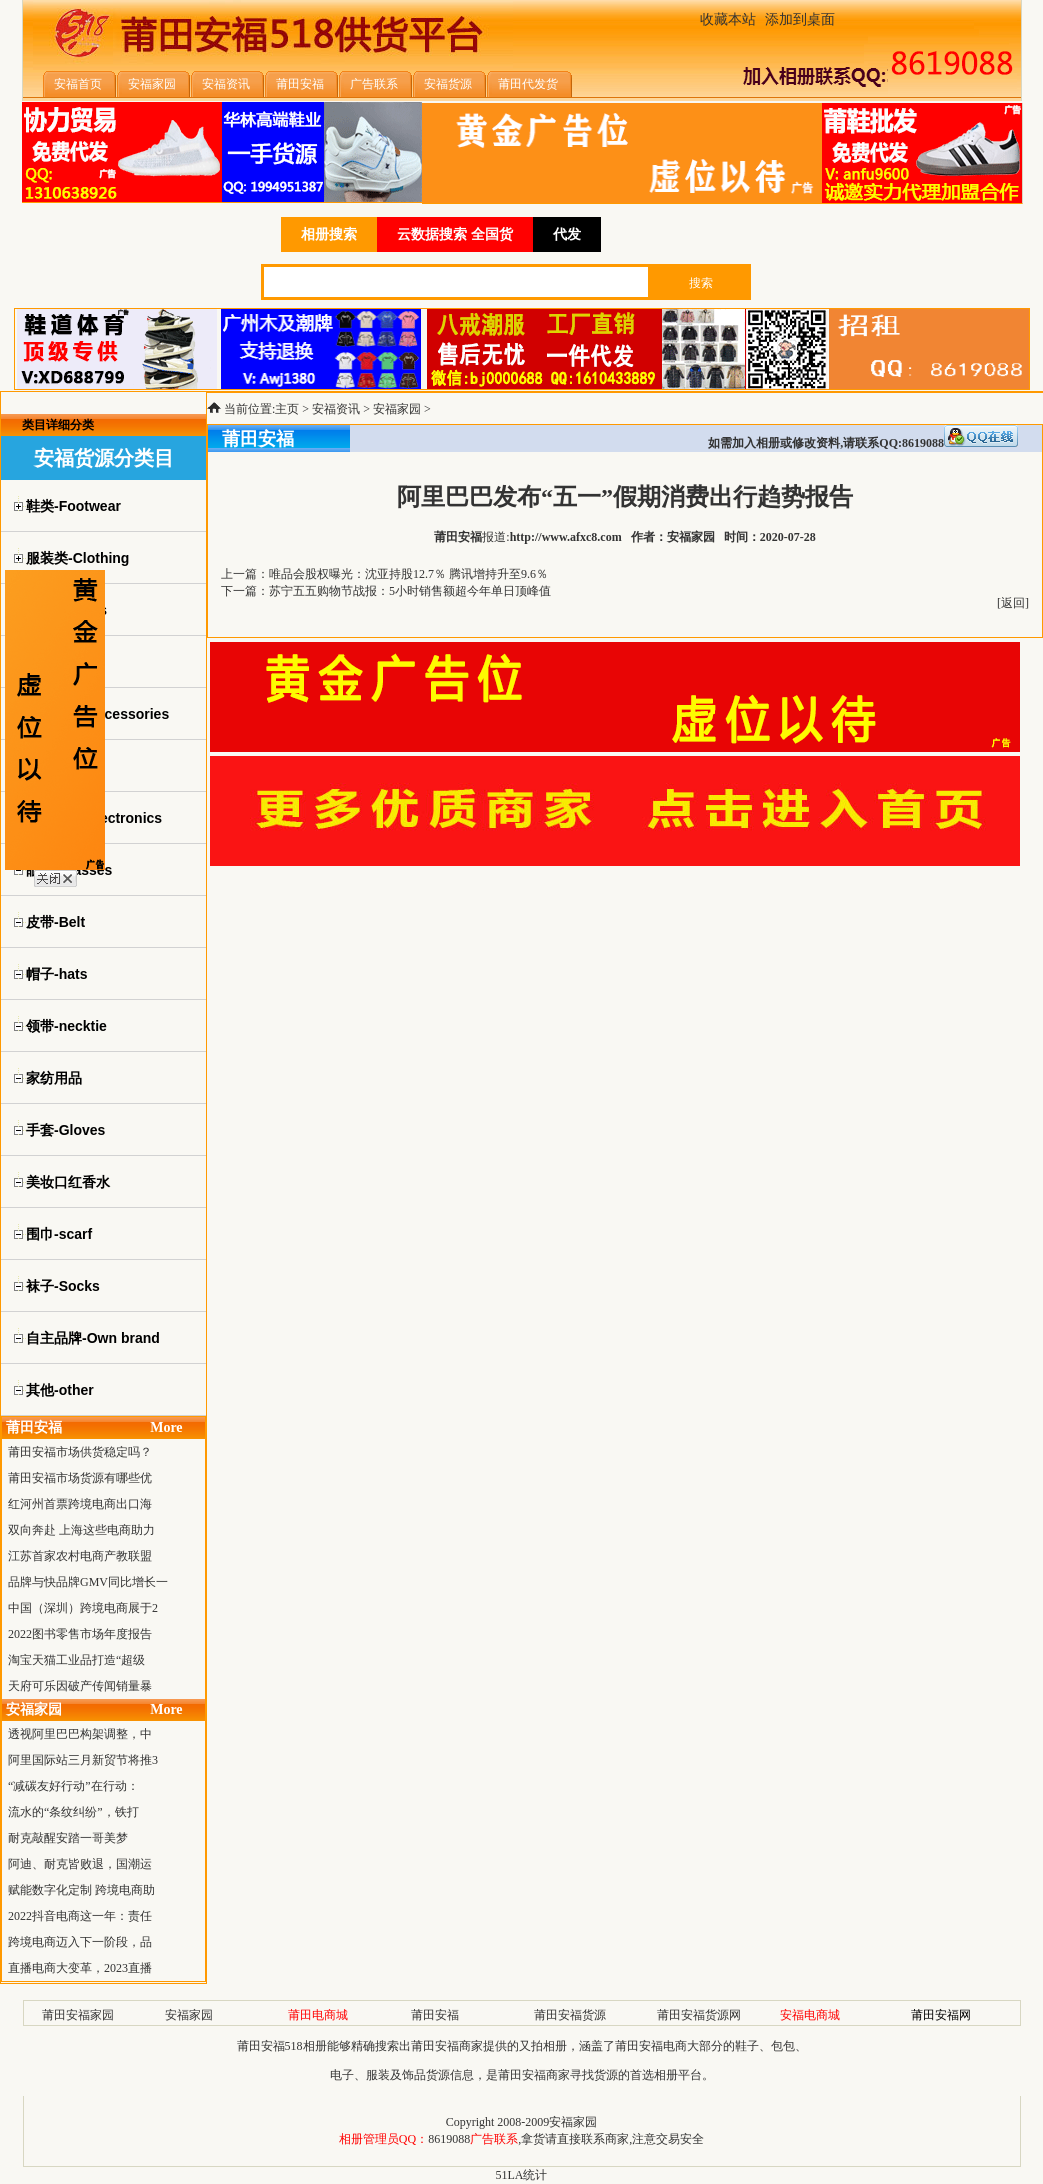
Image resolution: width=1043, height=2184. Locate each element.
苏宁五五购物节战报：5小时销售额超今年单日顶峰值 (410, 591)
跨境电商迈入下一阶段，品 (80, 1942)
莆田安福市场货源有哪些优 (80, 1478)
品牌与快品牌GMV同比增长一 (88, 1582)
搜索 (701, 283)
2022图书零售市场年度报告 (80, 1634)
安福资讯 (336, 409)
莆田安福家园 (78, 2015)
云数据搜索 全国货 (455, 234)
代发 (567, 234)
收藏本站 (728, 19)
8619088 (449, 2139)
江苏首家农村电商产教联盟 (80, 1556)
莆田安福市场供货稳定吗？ (80, 1452)
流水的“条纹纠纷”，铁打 (73, 1812)
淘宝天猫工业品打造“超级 (76, 1660)
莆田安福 (435, 2015)
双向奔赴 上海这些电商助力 (81, 1530)
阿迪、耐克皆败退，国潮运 (80, 1864)
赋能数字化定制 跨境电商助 (81, 1890)
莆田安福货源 (570, 2015)
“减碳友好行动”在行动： (73, 1786)
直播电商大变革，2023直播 (80, 1968)
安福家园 (397, 409)
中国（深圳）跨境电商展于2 (83, 1608)
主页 (287, 409)
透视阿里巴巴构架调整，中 (80, 1734)
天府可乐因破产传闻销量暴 (80, 1686)
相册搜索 (329, 234)
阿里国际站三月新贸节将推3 (83, 1760)
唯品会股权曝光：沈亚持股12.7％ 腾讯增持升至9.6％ (408, 574)
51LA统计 (522, 2175)
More (166, 1427)
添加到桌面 (800, 19)
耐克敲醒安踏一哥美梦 (68, 1838)
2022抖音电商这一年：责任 (80, 1916)
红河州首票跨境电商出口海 (80, 1504)
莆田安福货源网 (699, 2015)
